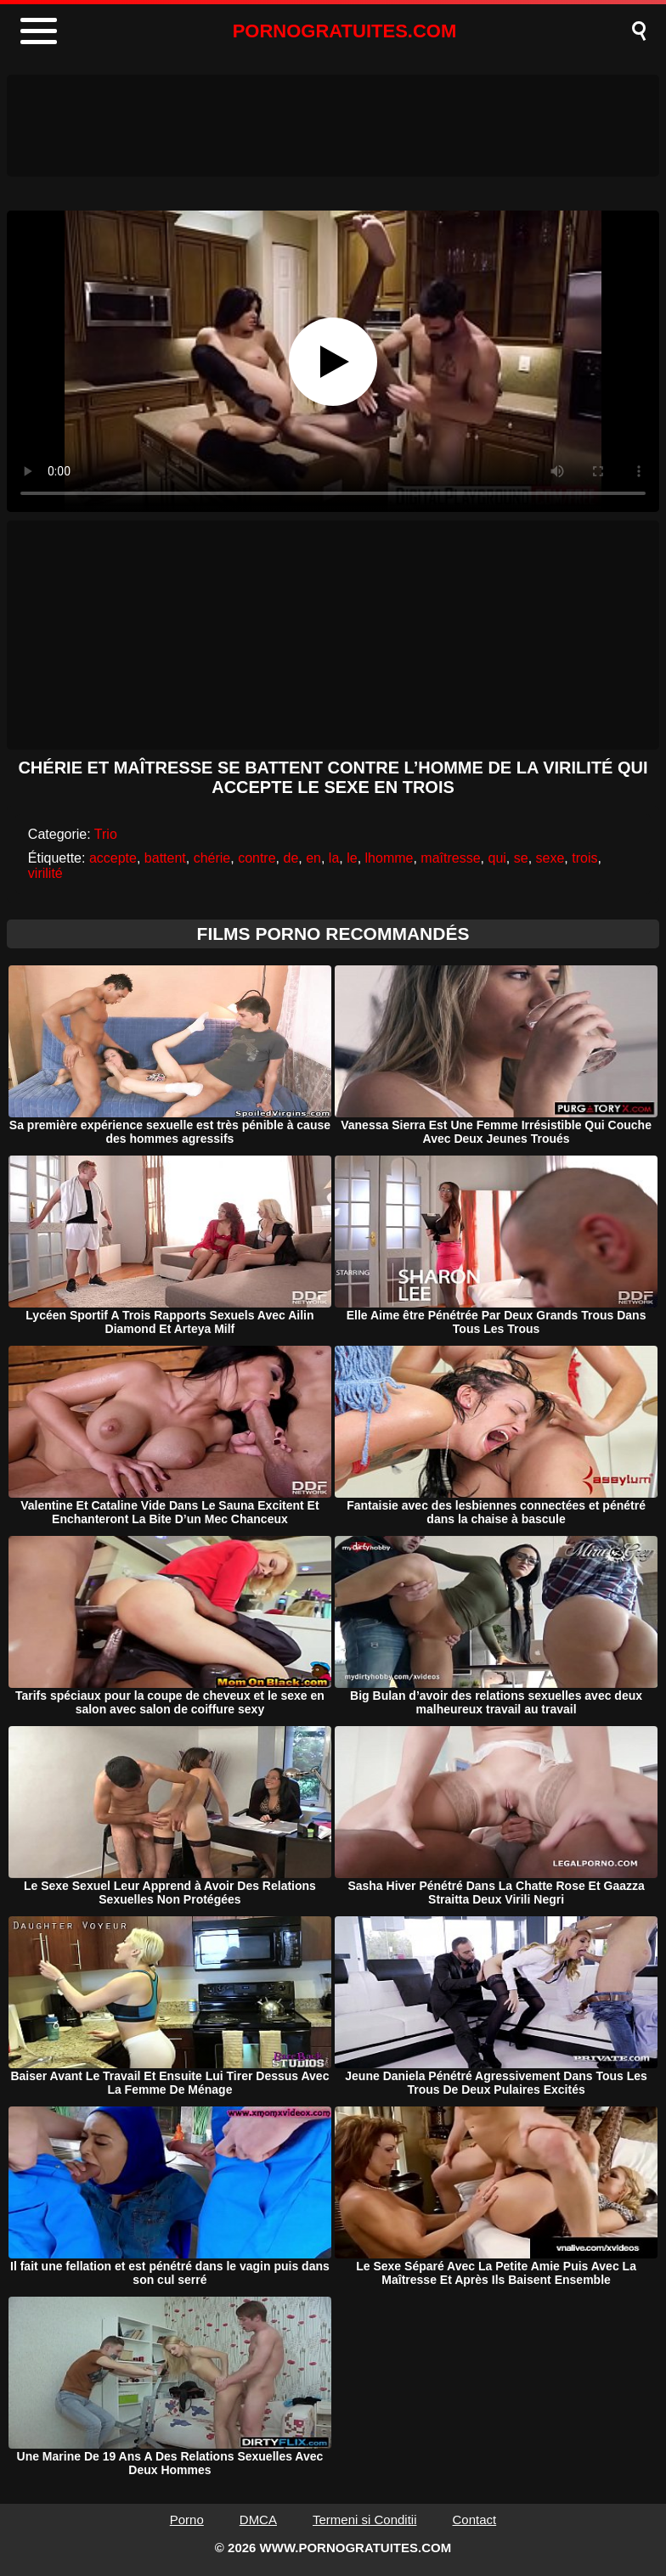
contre (256, 858)
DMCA (258, 2519)
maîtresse (450, 858)
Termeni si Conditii (365, 2519)
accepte (113, 858)
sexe (550, 858)
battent (165, 858)
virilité (45, 873)
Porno (187, 2519)
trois (584, 858)
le (352, 858)
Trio (105, 834)
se (521, 858)
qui (496, 858)
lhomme (389, 858)
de (290, 858)
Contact (475, 2519)
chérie (212, 858)
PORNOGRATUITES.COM (345, 31)
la (334, 858)
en (313, 858)
